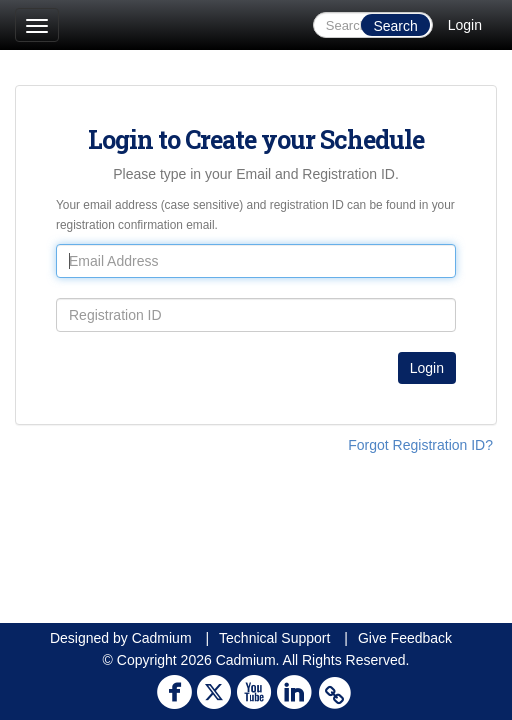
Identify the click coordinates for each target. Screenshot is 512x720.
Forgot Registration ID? (420, 445)
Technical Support (274, 638)
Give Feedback (405, 638)
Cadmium (162, 638)
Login (465, 25)
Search (395, 26)
